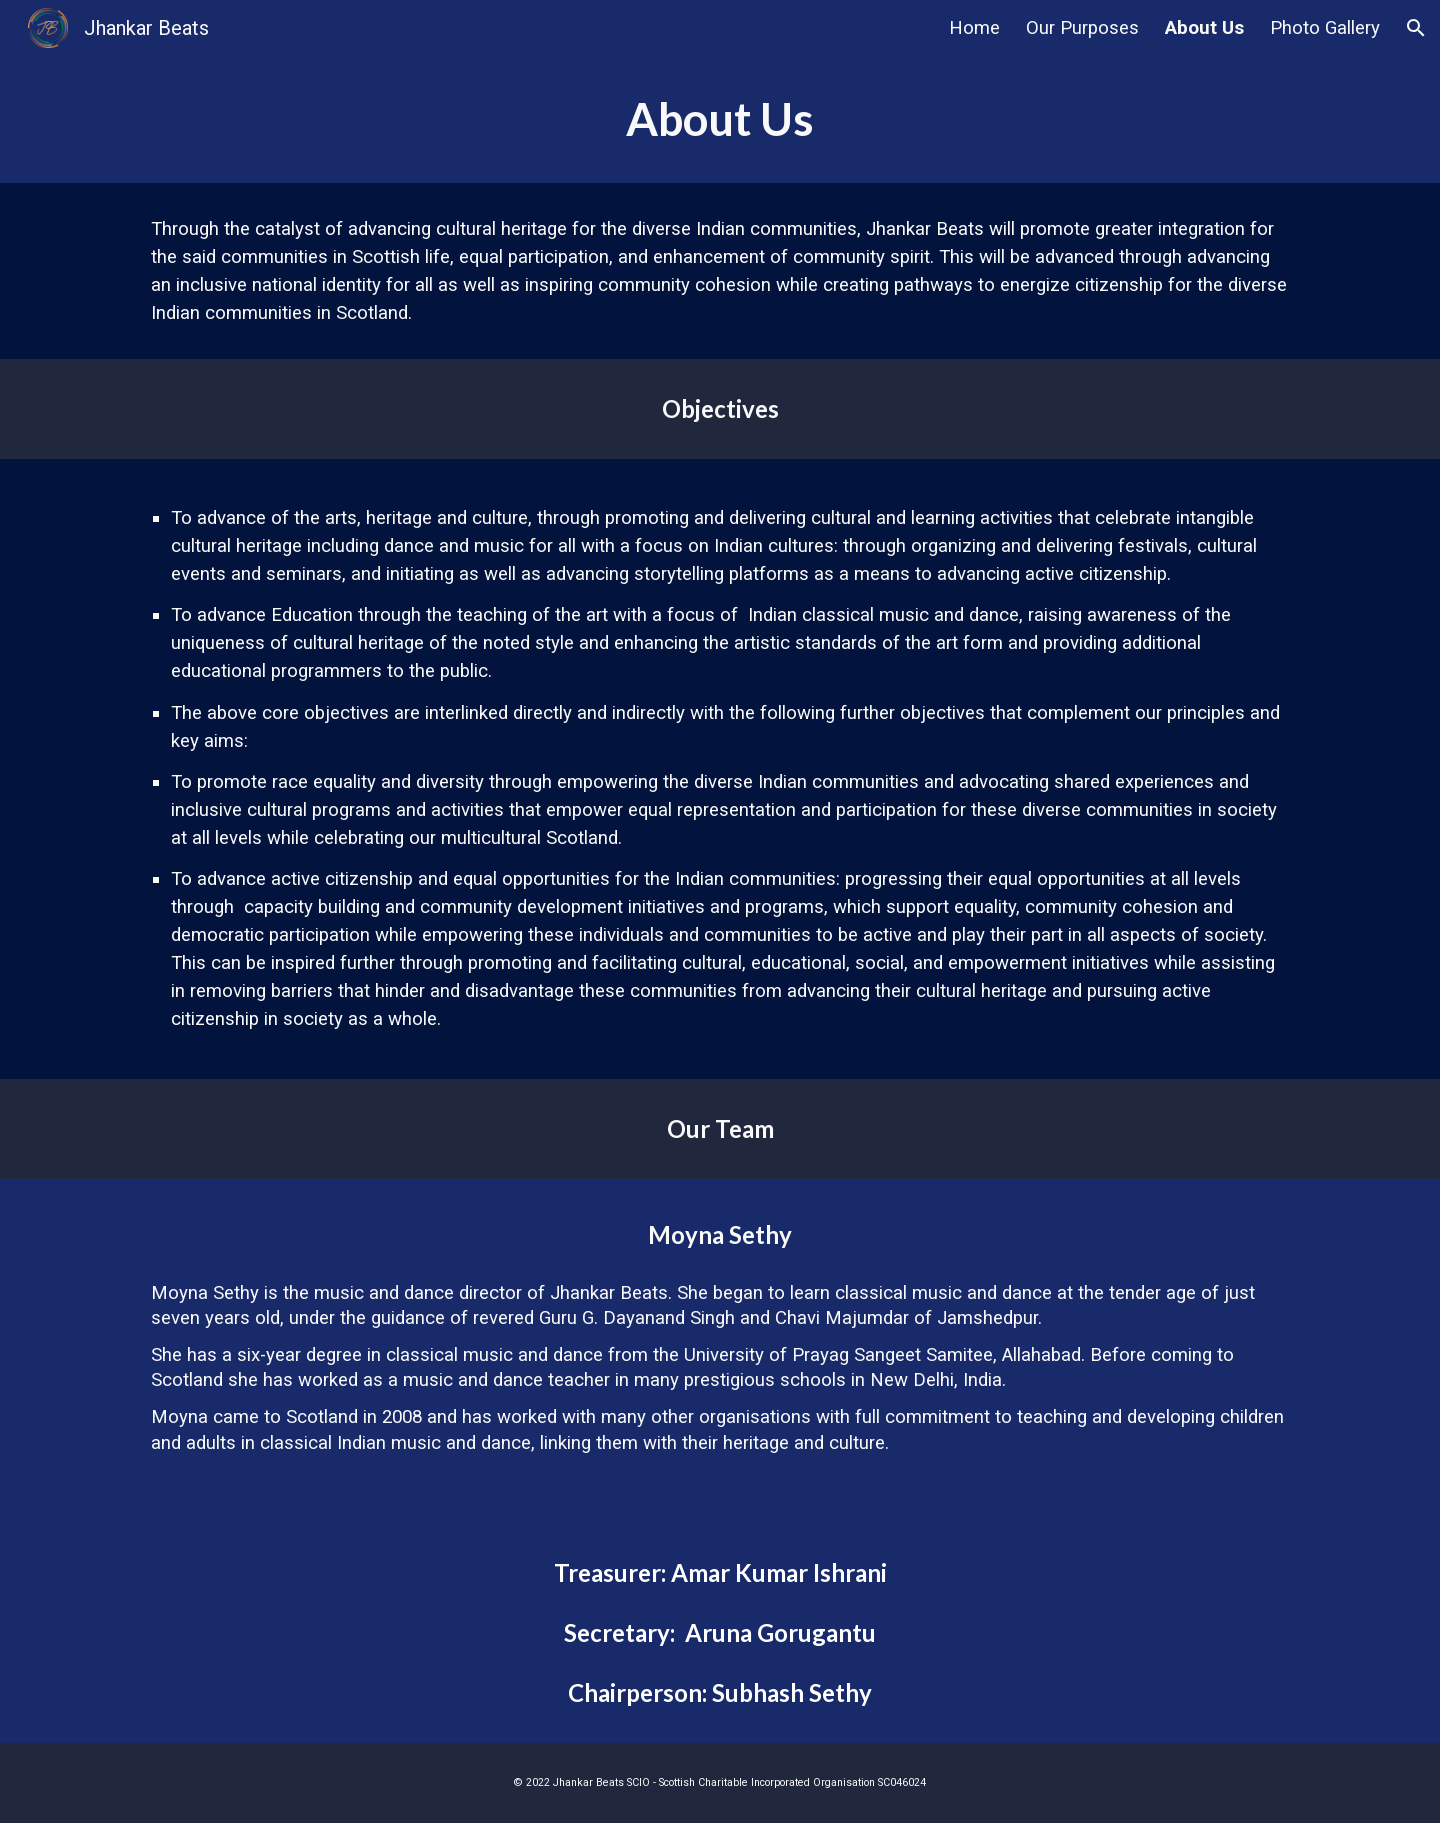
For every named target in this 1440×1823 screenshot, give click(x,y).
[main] (720, 119)
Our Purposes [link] (1082, 28)
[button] (1416, 28)
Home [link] (974, 28)
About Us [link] (1204, 28)
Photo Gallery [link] (1325, 28)
